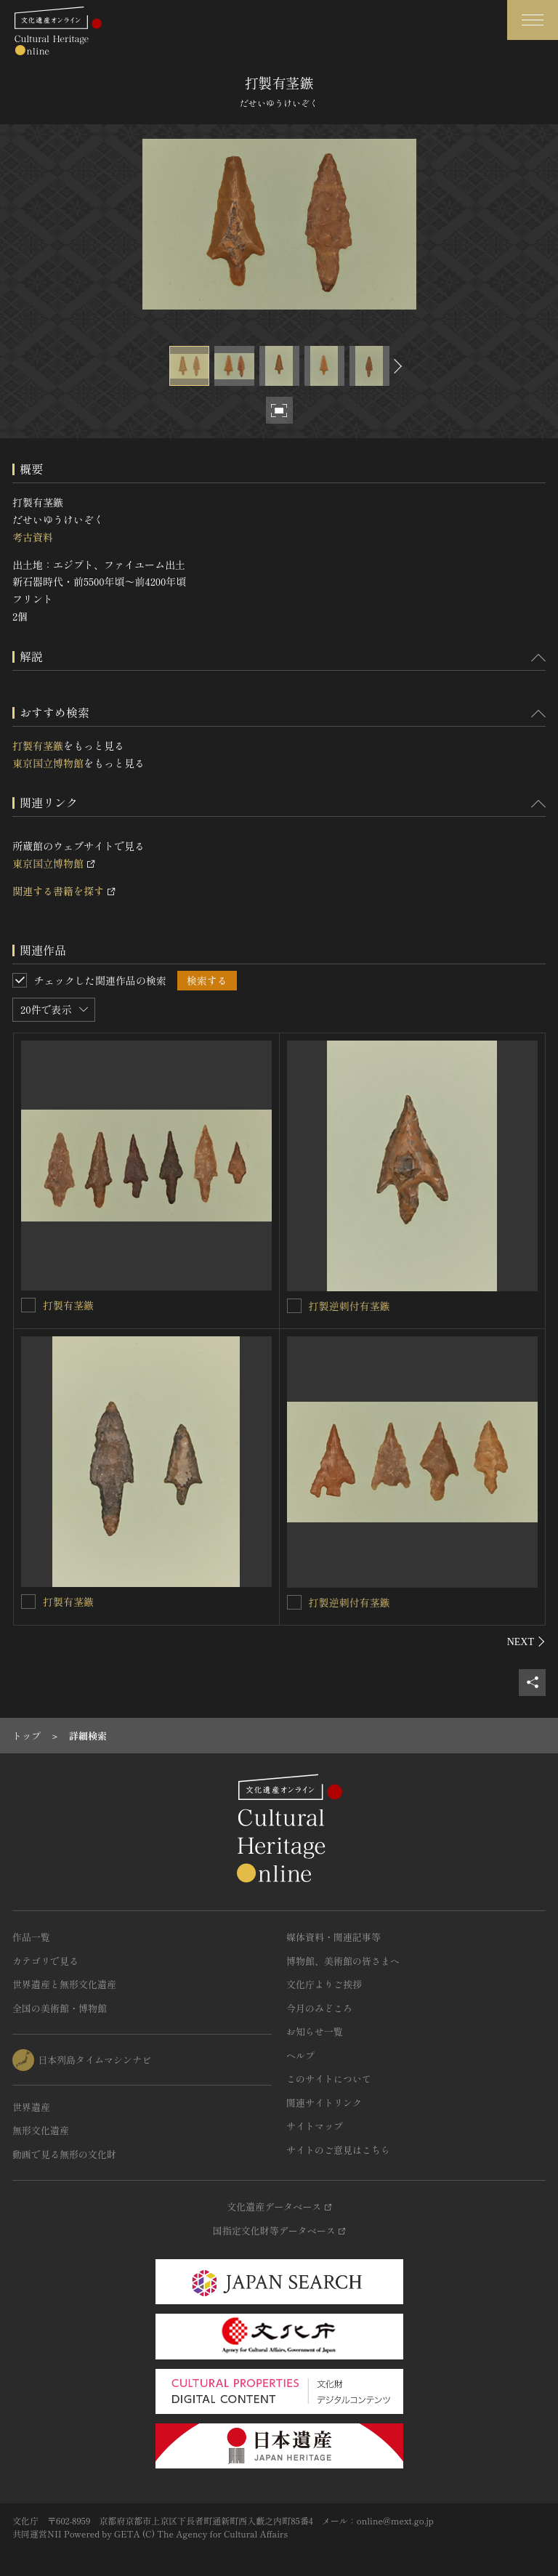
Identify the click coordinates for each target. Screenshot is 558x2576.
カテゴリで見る (45, 1961)
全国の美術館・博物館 (59, 2008)
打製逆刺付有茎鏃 (349, 1306)
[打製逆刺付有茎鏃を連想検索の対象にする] (294, 1306)
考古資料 (32, 537)
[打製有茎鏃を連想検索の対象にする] (28, 1305)
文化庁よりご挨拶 (324, 1984)
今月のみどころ (319, 2008)
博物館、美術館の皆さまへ (343, 1961)
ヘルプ (300, 2055)
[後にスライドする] (396, 366)
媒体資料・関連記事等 (333, 1937)
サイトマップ (314, 2126)
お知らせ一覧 (314, 2031)
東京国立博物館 (48, 763)
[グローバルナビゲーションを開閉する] (532, 20)
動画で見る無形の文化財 (64, 2154)
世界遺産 (31, 2107)
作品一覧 (31, 1937)
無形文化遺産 (40, 2130)
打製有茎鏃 (37, 745)
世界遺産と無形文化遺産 (64, 1984)
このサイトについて (328, 2079)
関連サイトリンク (324, 2102)
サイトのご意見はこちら (338, 2150)
